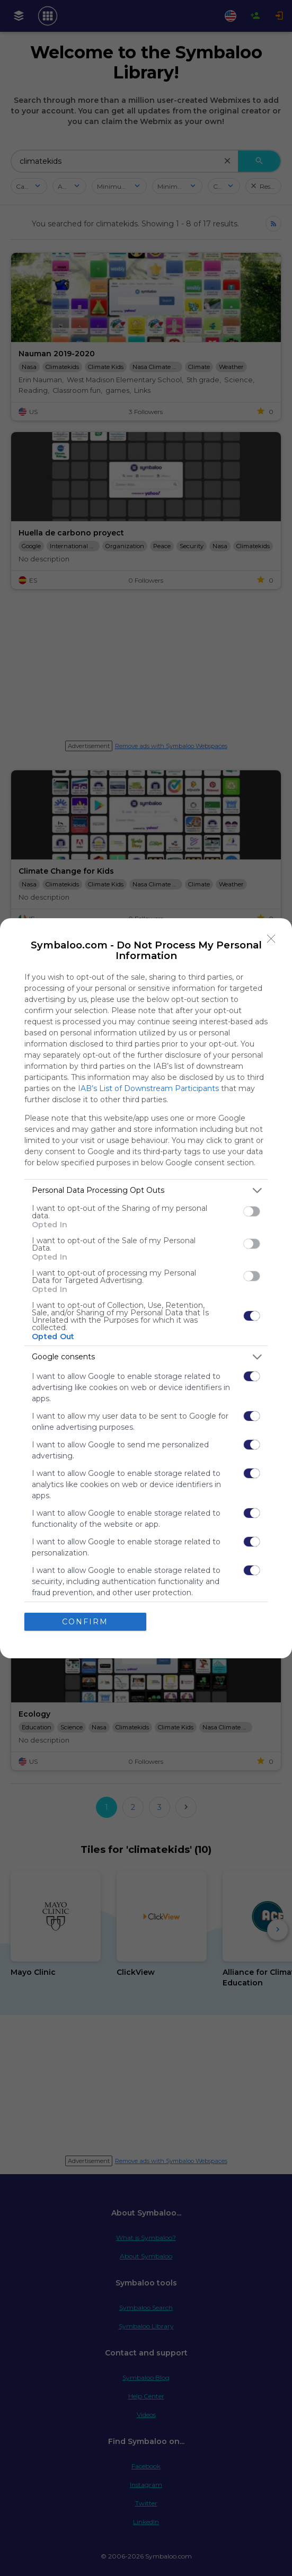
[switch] (251, 1211)
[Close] (271, 939)
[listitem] (146, 1190)
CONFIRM (85, 1622)
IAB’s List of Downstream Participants (148, 1088)
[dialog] (146, 1288)
